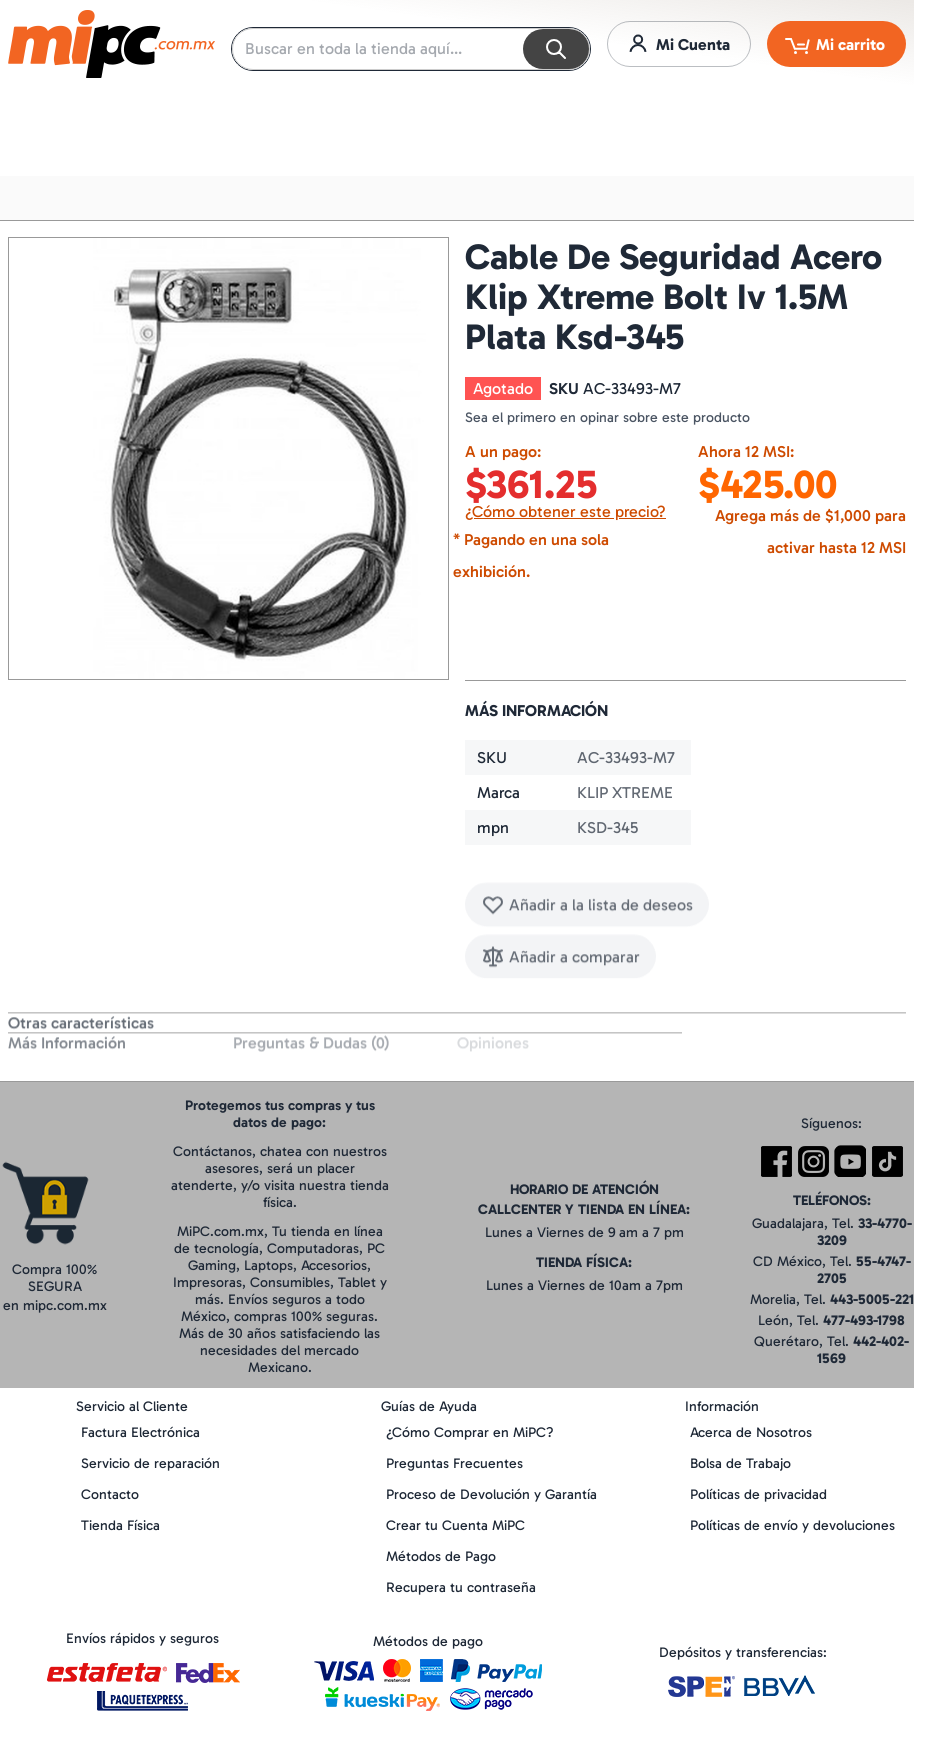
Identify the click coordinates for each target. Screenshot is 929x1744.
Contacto (110, 1494)
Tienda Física (120, 1525)
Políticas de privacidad (758, 1494)
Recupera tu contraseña (461, 1587)
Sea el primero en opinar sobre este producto (607, 417)
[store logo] (111, 44)
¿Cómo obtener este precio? (565, 511)
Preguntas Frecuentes (454, 1463)
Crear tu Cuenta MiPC (455, 1525)
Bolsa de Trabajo (740, 1463)
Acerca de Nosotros (751, 1432)
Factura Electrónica (140, 1432)
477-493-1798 (864, 1320)
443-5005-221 (872, 1299)
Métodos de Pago (441, 1556)
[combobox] (411, 49)
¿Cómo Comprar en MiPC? (470, 1432)
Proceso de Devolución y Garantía (491, 1494)
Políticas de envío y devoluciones (792, 1525)
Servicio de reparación (150, 1463)
